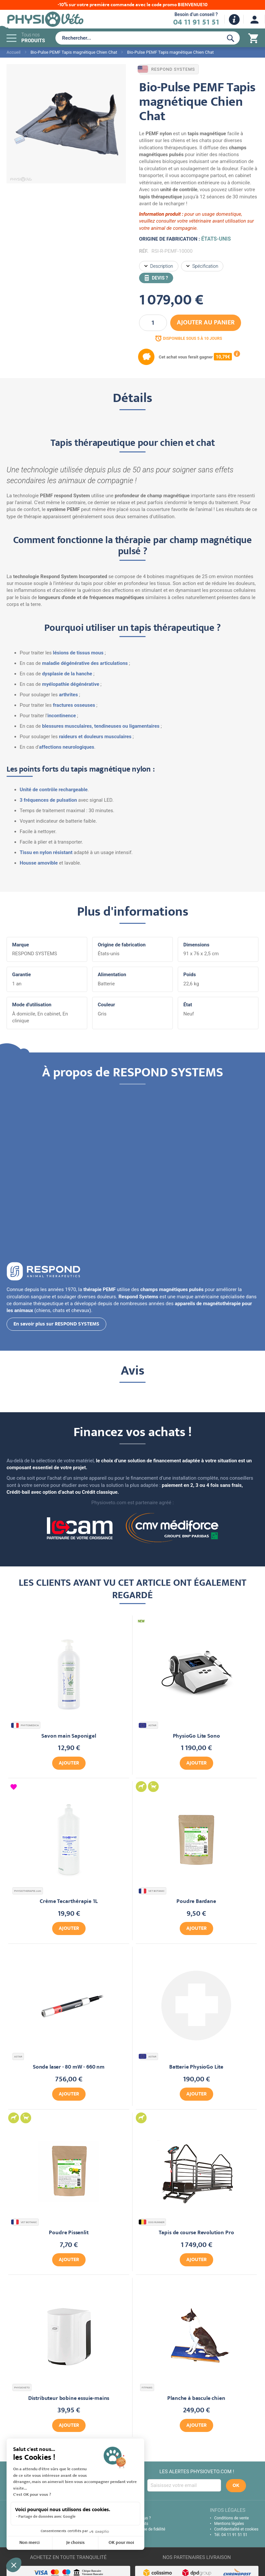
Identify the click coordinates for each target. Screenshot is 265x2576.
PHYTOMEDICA (25, 1725)
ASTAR (148, 1725)
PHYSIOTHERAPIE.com (27, 1891)
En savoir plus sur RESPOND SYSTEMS (56, 1324)
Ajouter (69, 1763)
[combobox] (137, 38)
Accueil (13, 52)
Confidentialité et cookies (236, 2529)
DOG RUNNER (152, 2222)
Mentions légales (229, 2523)
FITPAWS (147, 2387)
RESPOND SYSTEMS (167, 69)
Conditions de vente (231, 2518)
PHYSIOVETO (22, 2387)
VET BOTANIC (152, 1891)
